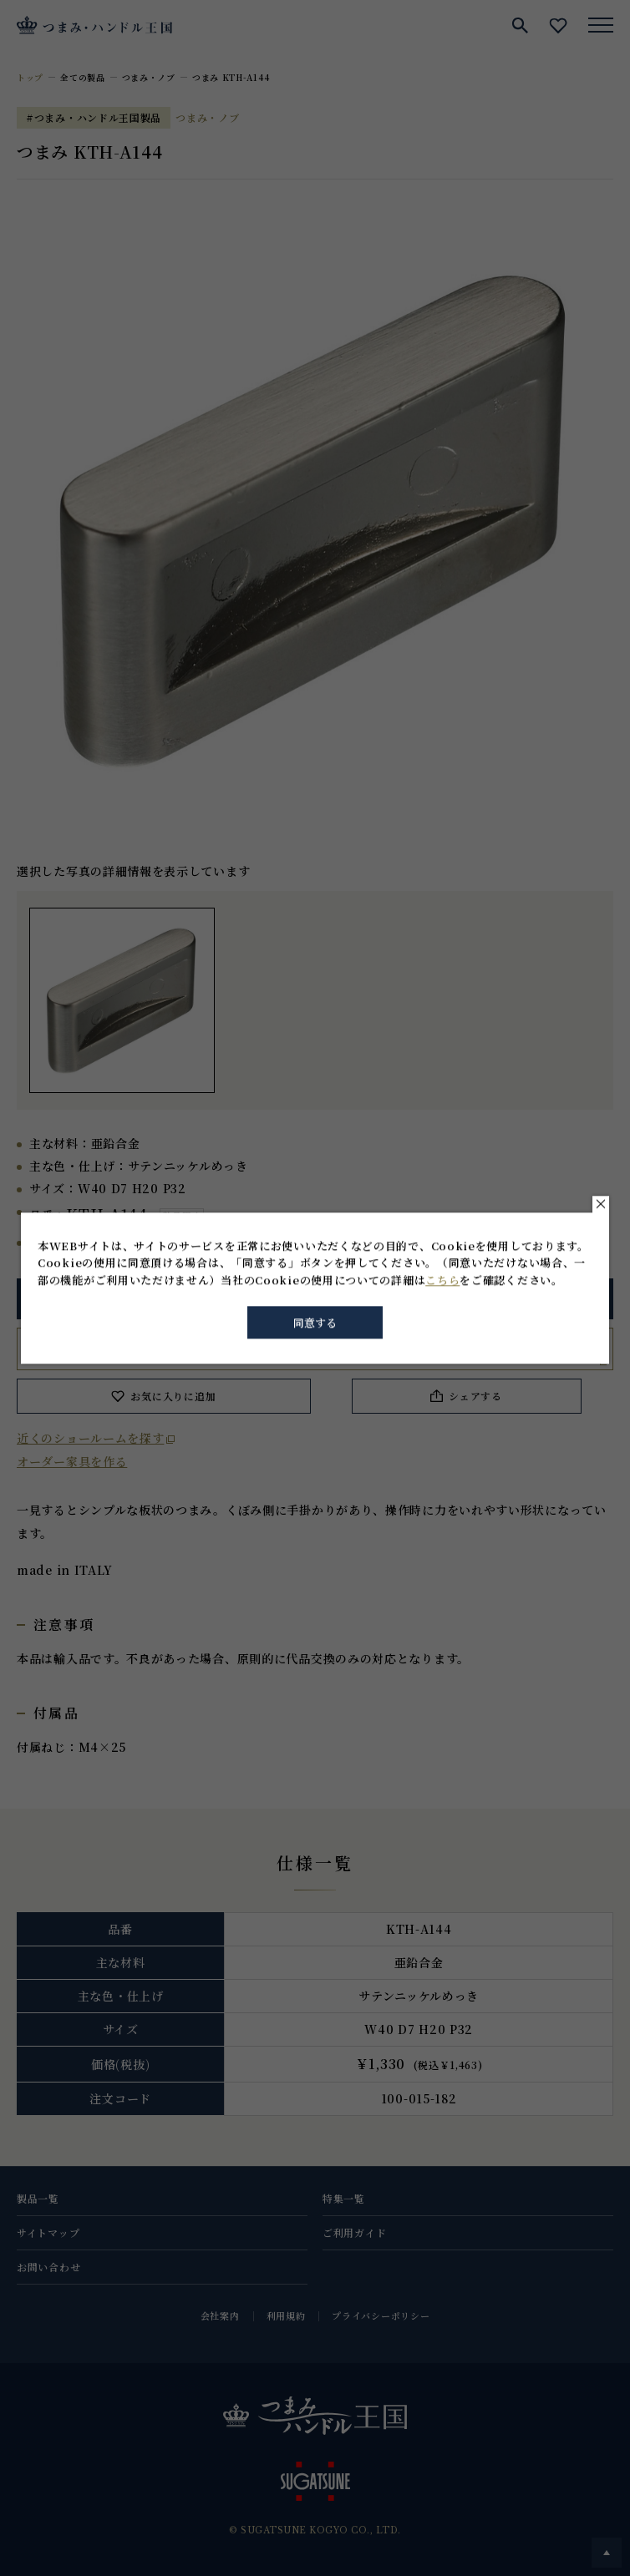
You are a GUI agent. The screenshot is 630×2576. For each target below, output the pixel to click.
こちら (442, 1280)
